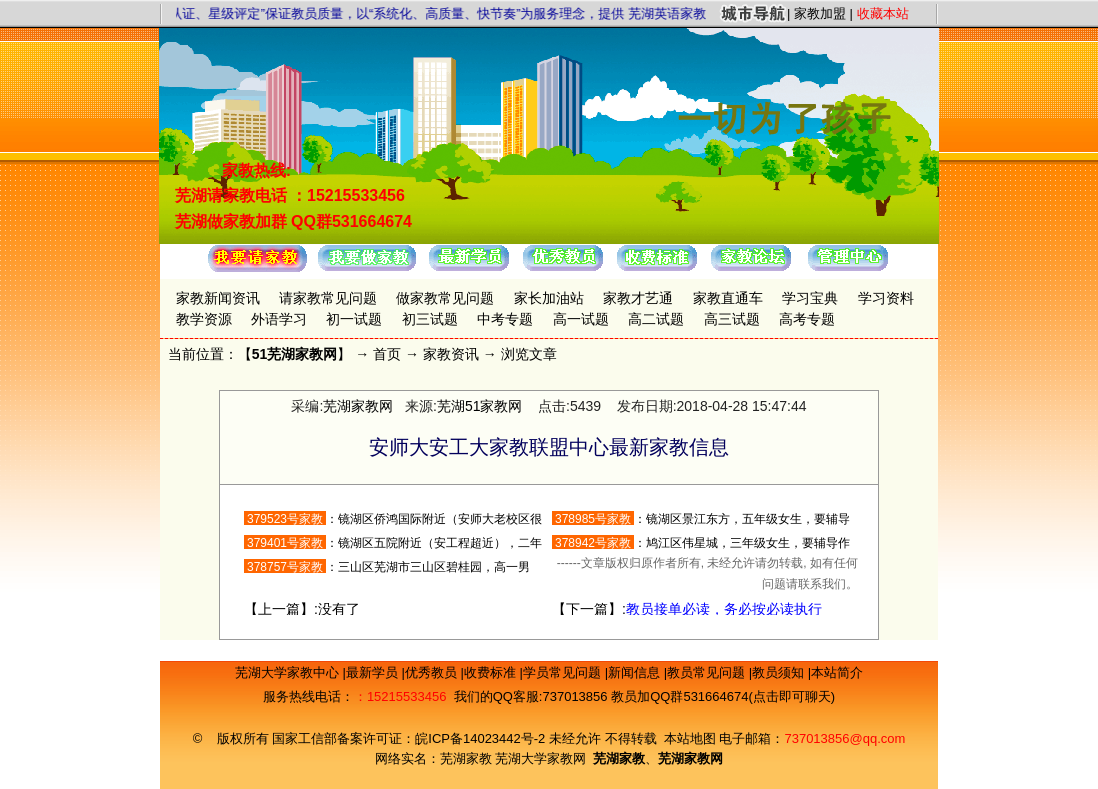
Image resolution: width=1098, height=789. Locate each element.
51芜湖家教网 (295, 354)
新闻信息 (636, 672)
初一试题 (354, 319)
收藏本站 (883, 13)
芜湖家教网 (358, 406)
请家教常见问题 (328, 298)
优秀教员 (433, 672)
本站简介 (837, 672)
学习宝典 (810, 298)
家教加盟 (820, 13)
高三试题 (732, 319)
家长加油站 (549, 298)
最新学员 (374, 672)
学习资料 (886, 298)
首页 (387, 354)
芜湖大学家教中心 (289, 672)
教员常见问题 (708, 672)
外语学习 (279, 319)
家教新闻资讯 (218, 298)
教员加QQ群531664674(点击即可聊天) (723, 696)
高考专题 (807, 319)
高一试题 (581, 319)
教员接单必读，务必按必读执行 (724, 609)
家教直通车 (728, 298)
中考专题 (505, 319)
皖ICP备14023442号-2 (482, 738)
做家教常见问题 (445, 298)
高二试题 (656, 319)
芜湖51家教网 (480, 406)
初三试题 (430, 319)
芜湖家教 (466, 758)
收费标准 (492, 672)
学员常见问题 (564, 672)
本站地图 (690, 738)
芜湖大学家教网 (540, 758)
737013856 (574, 696)
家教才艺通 (638, 298)
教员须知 (780, 672)
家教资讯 (451, 354)
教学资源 (204, 319)
